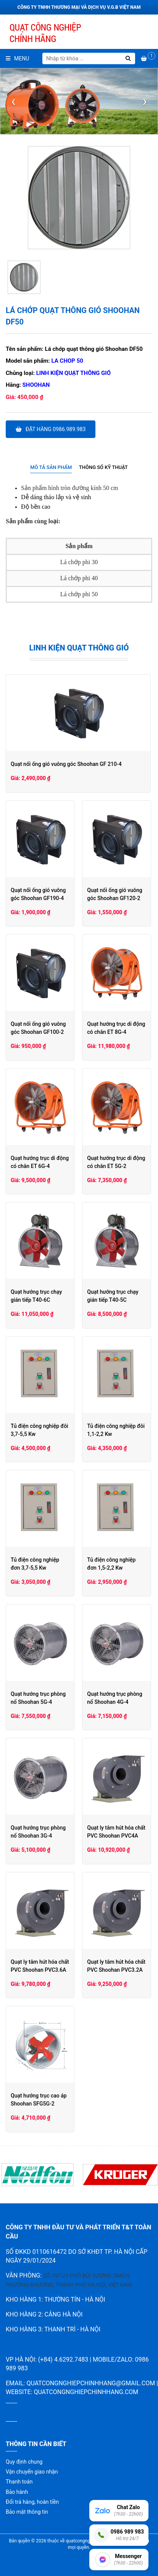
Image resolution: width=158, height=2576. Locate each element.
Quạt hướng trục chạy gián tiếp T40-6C (36, 1296)
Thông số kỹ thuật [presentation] (103, 467)
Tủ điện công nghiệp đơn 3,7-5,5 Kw (40, 1564)
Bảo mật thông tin (27, 2512)
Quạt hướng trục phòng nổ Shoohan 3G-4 (38, 1832)
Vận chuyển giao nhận (32, 2472)
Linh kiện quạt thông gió (73, 373)
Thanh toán (19, 2482)
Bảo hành (17, 2492)
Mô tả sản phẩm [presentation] (51, 467)
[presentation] (13, 101)
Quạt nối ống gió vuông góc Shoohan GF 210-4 (66, 764)
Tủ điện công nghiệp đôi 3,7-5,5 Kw (39, 1430)
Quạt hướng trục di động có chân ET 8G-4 (117, 1028)
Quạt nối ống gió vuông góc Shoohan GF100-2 (38, 1028)
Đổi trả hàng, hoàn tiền (32, 2502)
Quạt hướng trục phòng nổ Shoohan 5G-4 (38, 1698)
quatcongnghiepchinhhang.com (86, 2392)
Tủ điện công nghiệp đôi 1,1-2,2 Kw (116, 1430)
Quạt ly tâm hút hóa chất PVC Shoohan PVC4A (117, 1832)
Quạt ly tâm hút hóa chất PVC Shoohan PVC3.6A (40, 1966)
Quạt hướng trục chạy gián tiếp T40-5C (113, 1296)
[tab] (51, 467)
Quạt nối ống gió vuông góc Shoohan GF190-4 (38, 894)
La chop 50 (67, 360)
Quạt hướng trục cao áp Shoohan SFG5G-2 (39, 2100)
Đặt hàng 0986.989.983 (50, 429)
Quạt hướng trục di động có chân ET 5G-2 (117, 1162)
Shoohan (36, 384)
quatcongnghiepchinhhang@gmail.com (90, 2383)
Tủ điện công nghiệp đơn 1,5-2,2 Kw (117, 1564)
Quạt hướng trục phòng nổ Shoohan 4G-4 (115, 1698)
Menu (17, 58)
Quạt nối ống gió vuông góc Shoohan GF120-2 (115, 894)
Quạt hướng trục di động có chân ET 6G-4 (40, 1162)
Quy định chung (24, 2462)
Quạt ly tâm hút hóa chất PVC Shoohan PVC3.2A (117, 1966)
